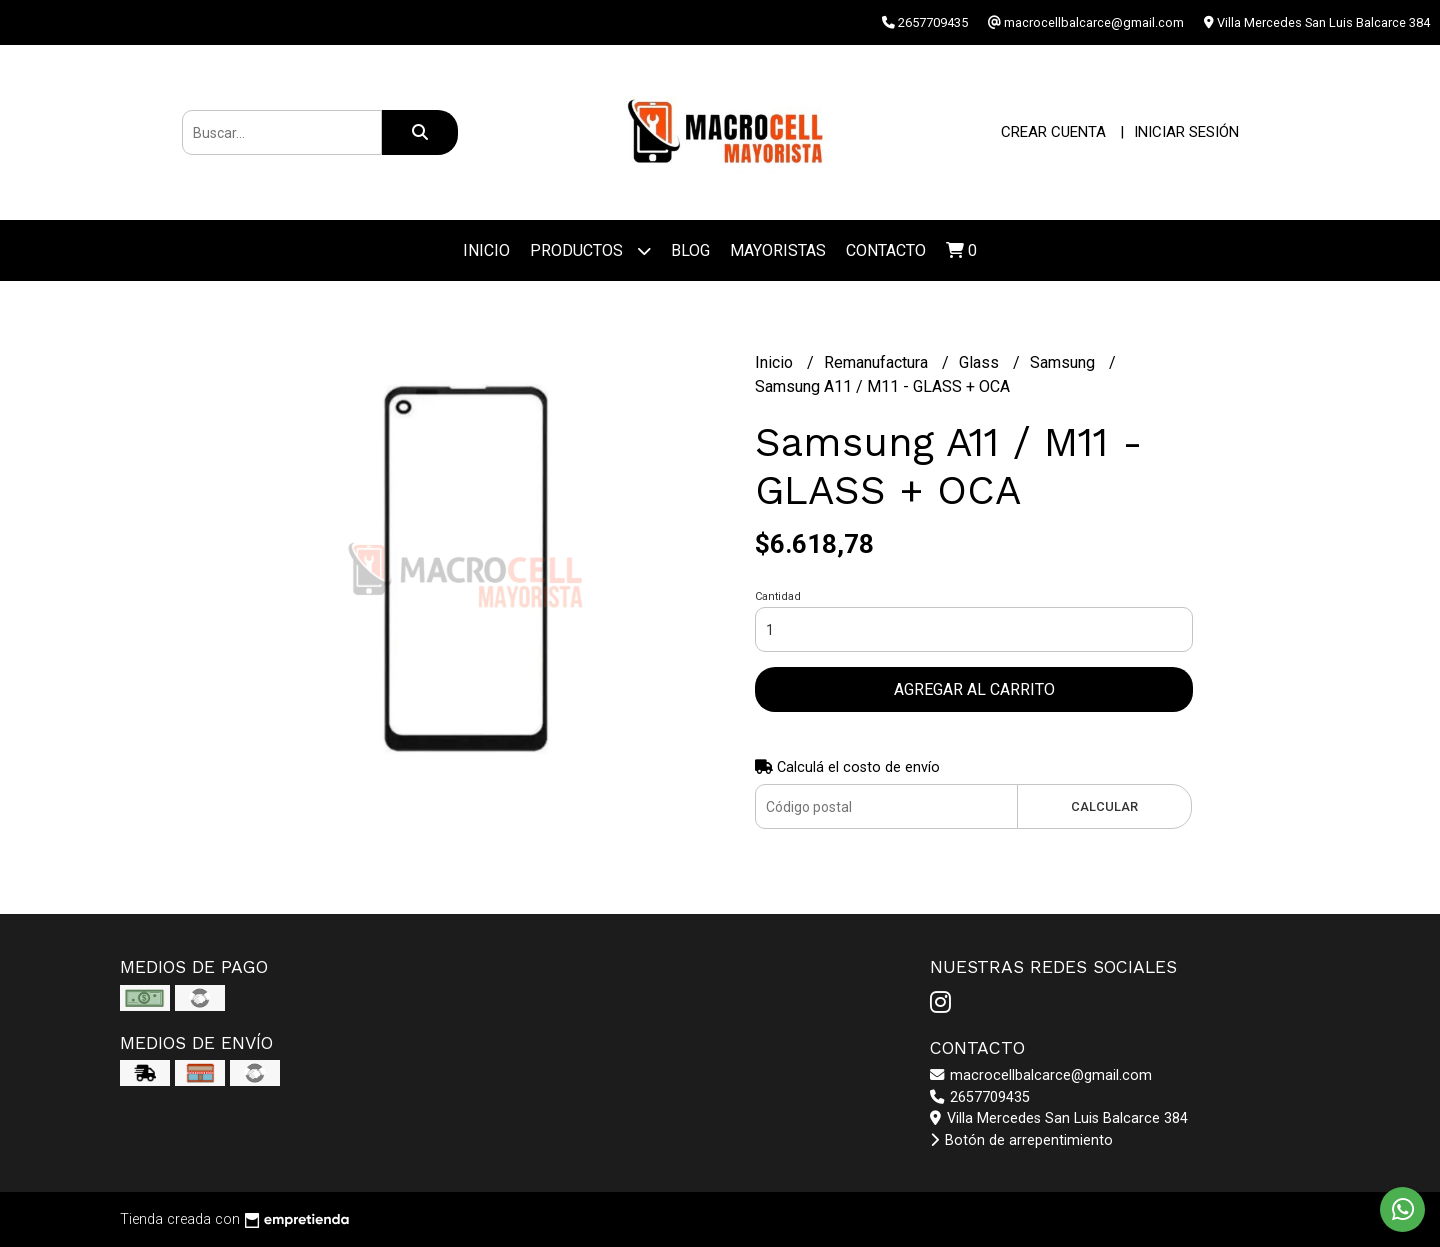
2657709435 (980, 1097)
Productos (590, 250)
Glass (981, 362)
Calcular (1104, 806)
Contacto (886, 250)
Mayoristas (778, 250)
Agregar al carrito (974, 689)
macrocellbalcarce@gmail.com (1041, 1075)
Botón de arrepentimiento (1021, 1140)
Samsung (1064, 362)
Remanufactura (878, 362)
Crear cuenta (1053, 132)
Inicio (486, 250)
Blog (690, 250)
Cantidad (778, 596)
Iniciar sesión (1186, 132)
